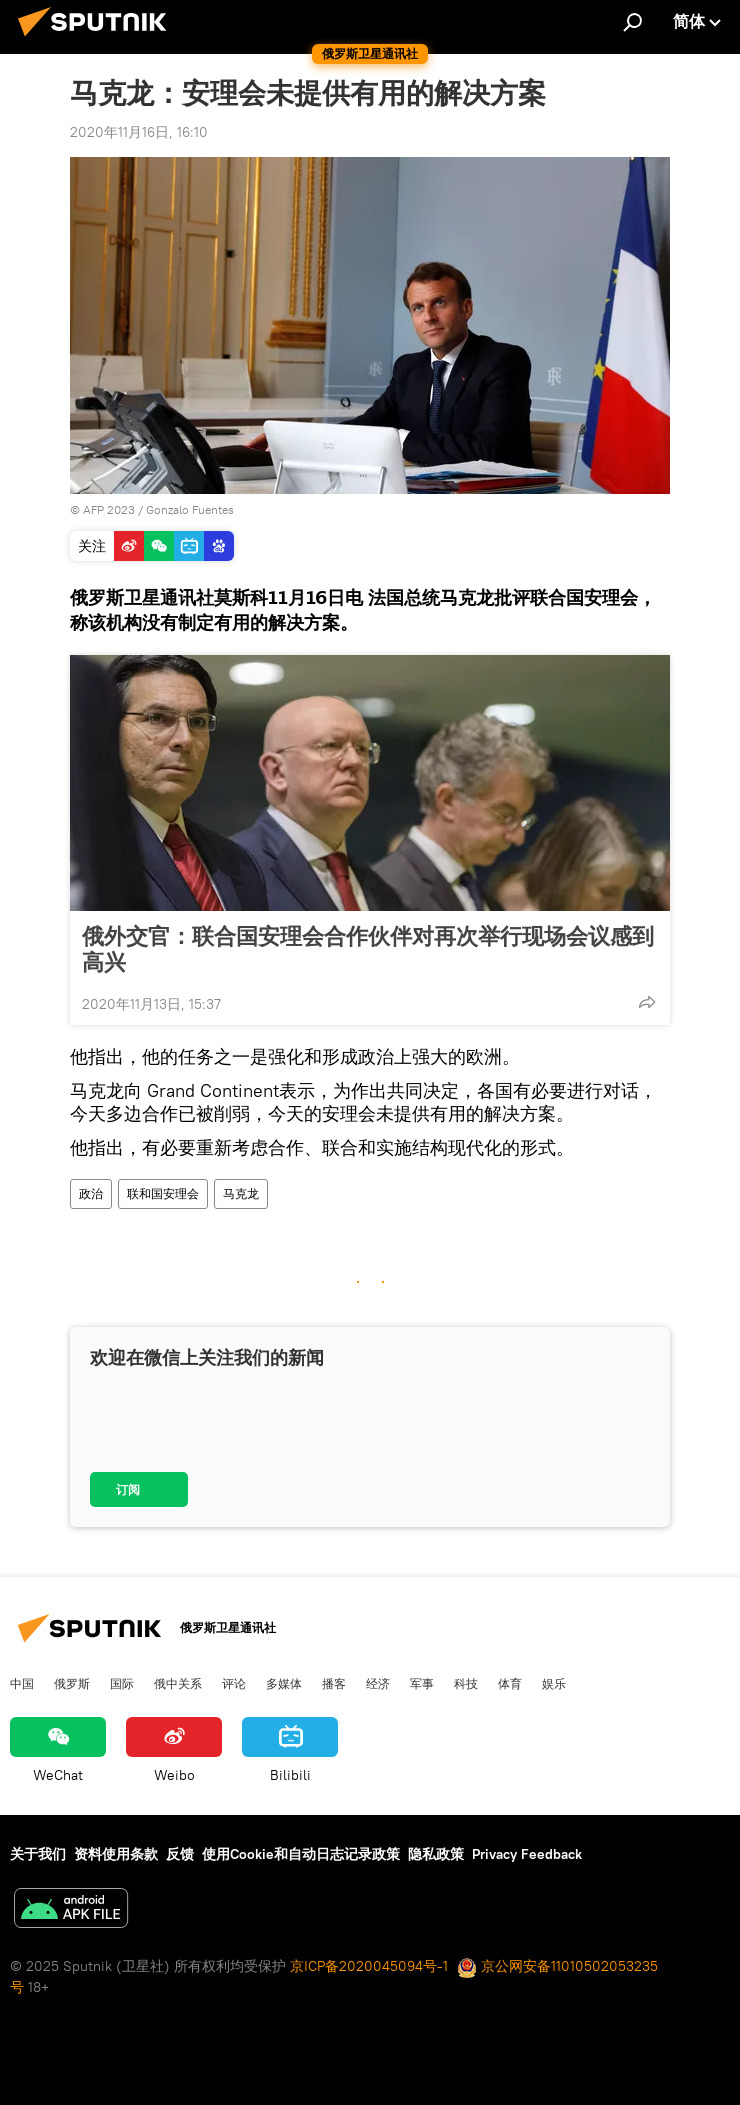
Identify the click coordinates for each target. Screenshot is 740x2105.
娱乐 (554, 1683)
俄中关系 (178, 1683)
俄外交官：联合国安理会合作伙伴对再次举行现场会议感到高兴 (368, 949)
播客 (334, 1683)
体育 (510, 1683)
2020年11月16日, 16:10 (139, 132)
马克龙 (241, 1193)
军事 (422, 1683)
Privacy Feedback (527, 1854)
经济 (378, 1683)
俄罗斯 (72, 1683)
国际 (122, 1683)
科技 (466, 1683)
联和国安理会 (163, 1193)
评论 (234, 1683)
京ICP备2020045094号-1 (369, 1966)
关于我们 (38, 1854)
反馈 (180, 1854)
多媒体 (284, 1683)
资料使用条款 (116, 1854)
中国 (22, 1683)
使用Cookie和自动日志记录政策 (301, 1854)
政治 (91, 1193)
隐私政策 (436, 1854)
